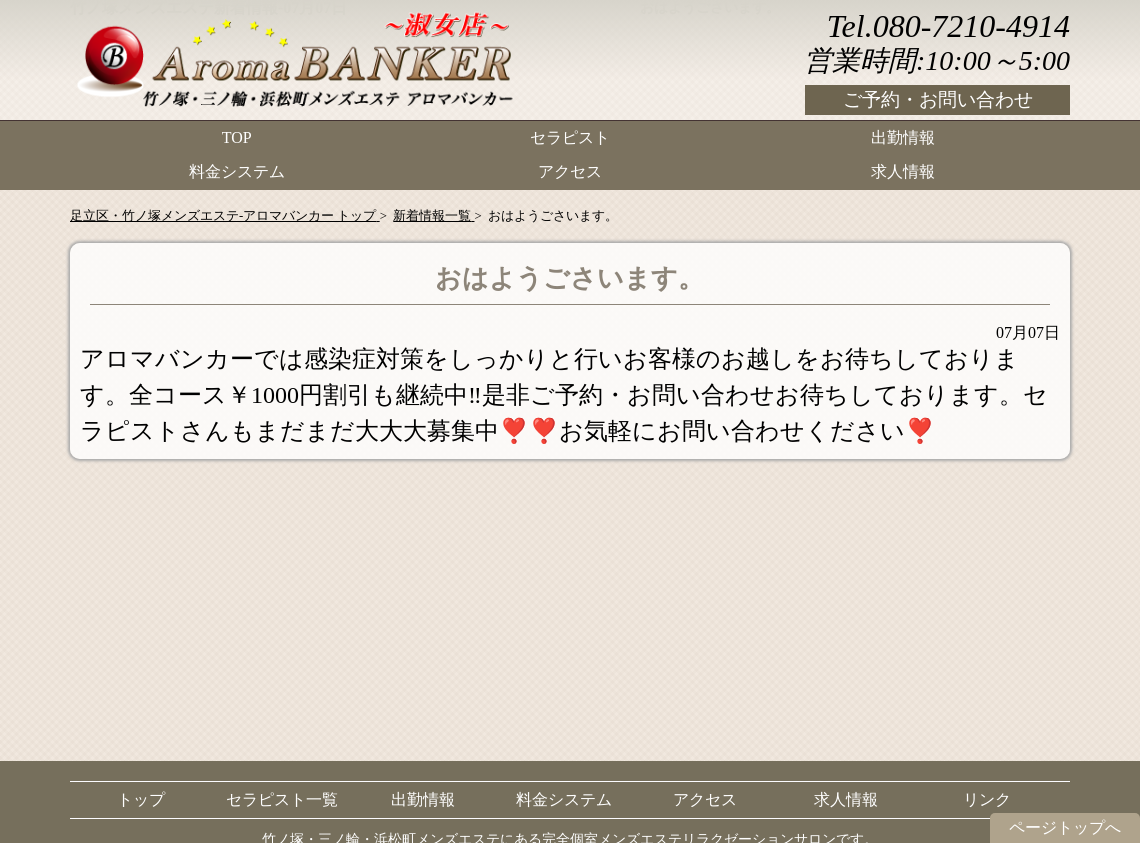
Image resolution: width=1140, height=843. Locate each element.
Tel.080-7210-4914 (948, 26)
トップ (141, 799)
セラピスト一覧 (282, 799)
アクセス (570, 165)
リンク (987, 799)
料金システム (237, 165)
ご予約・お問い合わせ (938, 99)
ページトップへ (1065, 827)
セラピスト (570, 135)
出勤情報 (903, 135)
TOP (237, 135)
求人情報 (903, 165)
